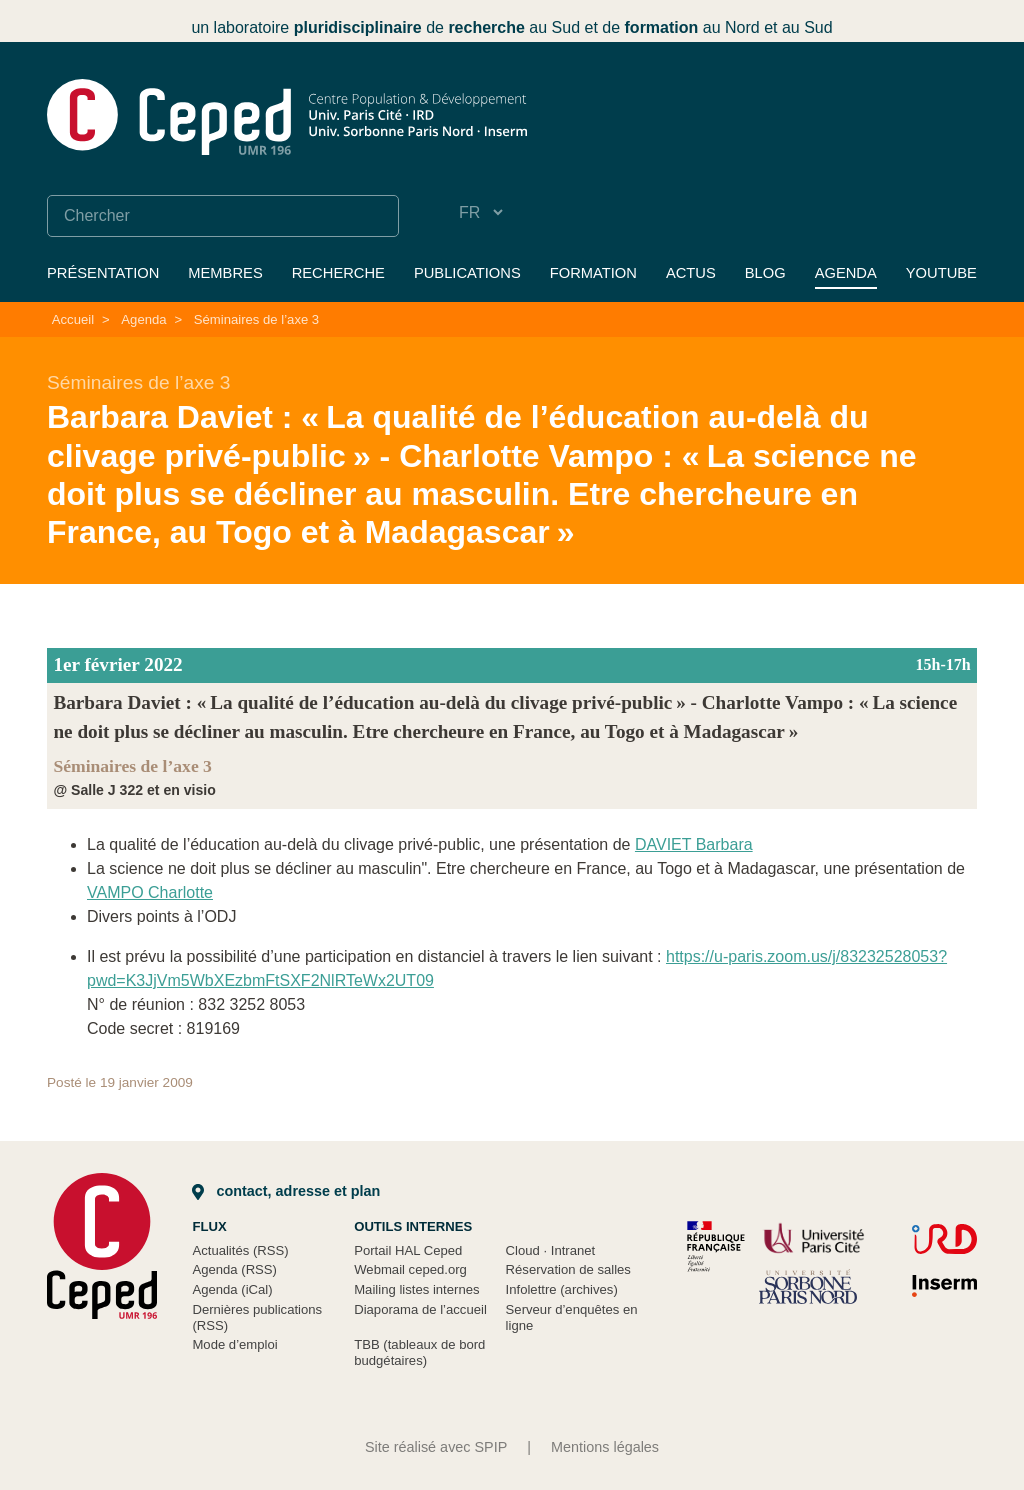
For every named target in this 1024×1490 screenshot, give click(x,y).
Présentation (103, 273)
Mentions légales (605, 1447)
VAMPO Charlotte (150, 892)
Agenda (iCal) (232, 1289)
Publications (467, 273)
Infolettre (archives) (562, 1289)
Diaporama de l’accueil (420, 1309)
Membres (225, 273)
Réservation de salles (568, 1269)
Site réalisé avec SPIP (436, 1447)
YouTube (941, 273)
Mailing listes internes (416, 1289)
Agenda (846, 273)
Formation (593, 273)
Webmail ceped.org (410, 1269)
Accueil (73, 319)
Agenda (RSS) (234, 1269)
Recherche (338, 273)
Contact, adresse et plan (286, 1191)
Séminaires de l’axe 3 (256, 319)
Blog (765, 273)
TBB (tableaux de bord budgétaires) (419, 1352)
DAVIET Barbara (694, 844)
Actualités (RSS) (240, 1250)
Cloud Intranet (551, 1250)
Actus (691, 273)
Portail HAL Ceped (408, 1250)
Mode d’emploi (234, 1344)
